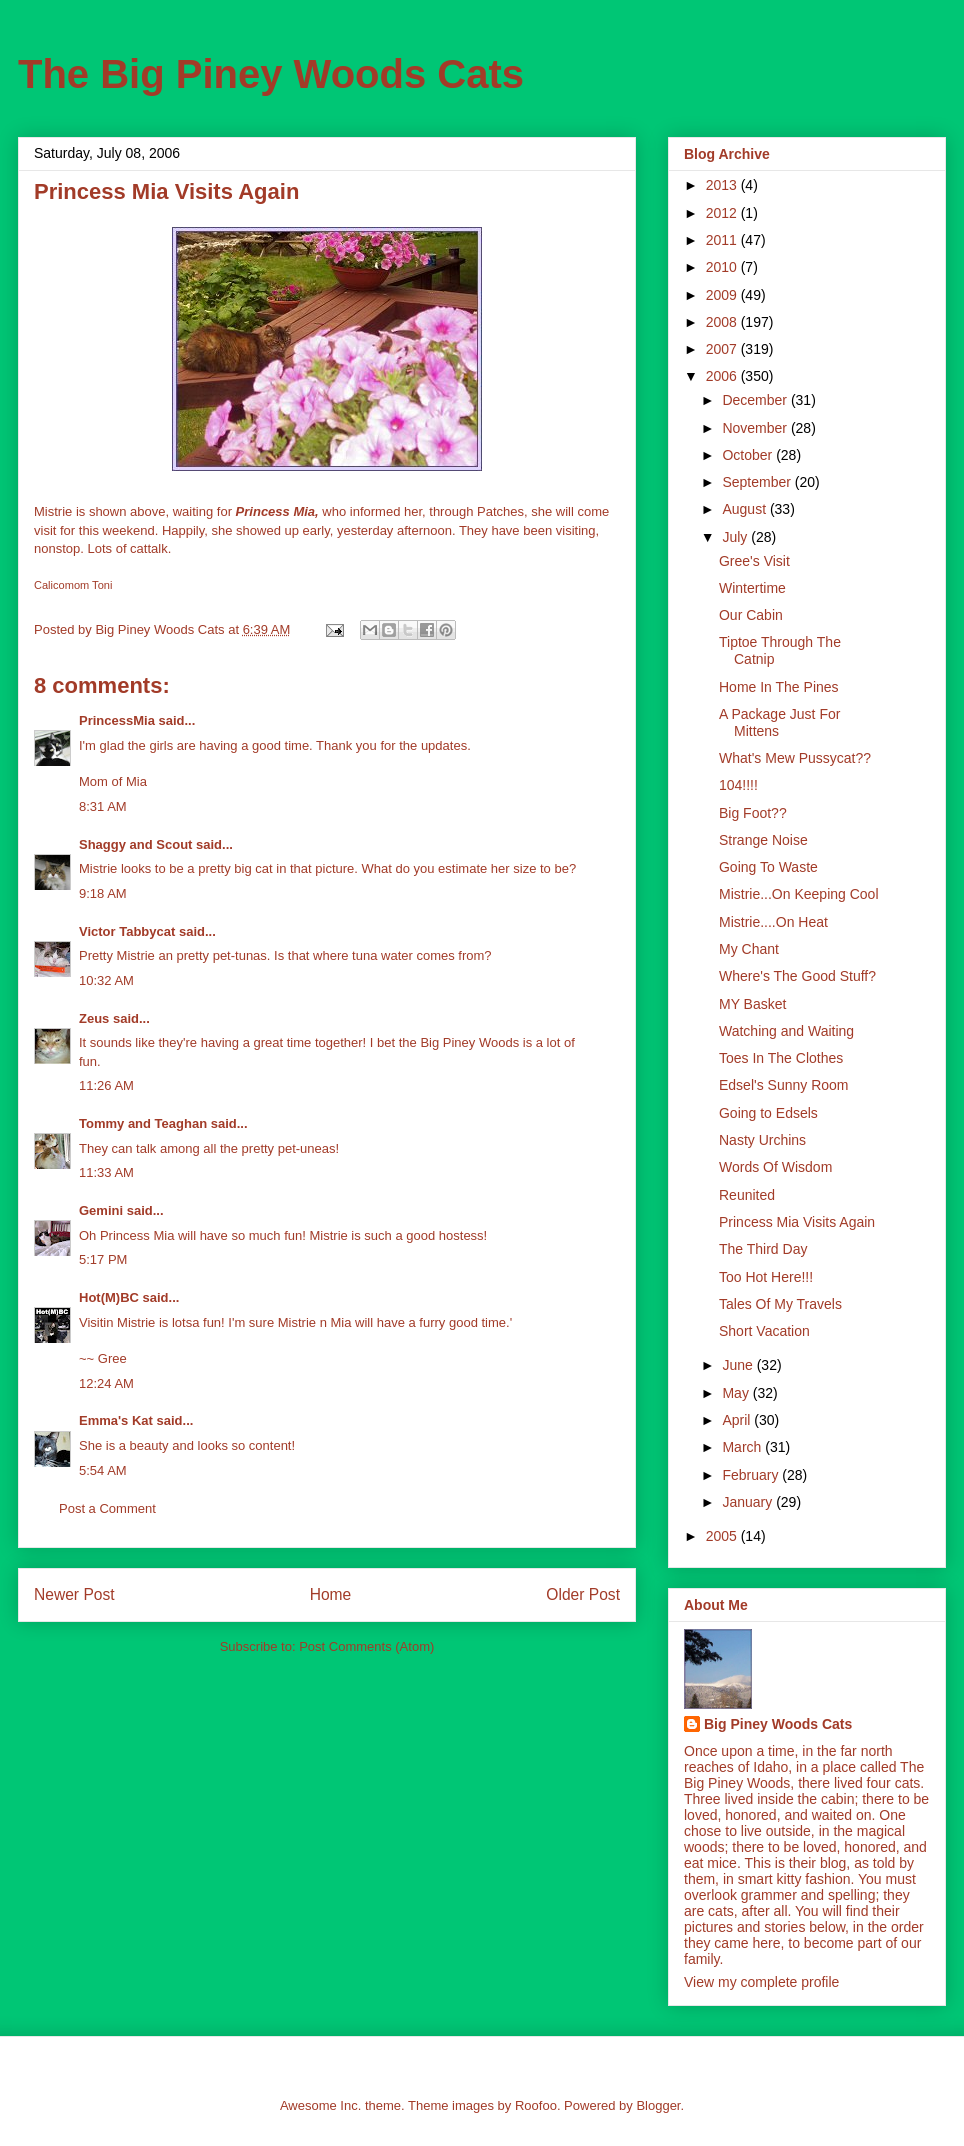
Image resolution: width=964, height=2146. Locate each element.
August (745, 509)
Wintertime (752, 588)
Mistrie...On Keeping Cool (799, 894)
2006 (723, 376)
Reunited (747, 1195)
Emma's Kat (116, 1420)
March (743, 1447)
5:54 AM (103, 1470)
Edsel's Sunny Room (784, 1085)
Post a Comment (107, 1508)
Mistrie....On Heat (773, 922)
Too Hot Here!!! (766, 1277)
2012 (723, 213)
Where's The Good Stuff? (797, 976)
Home (331, 1594)
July (736, 537)
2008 (723, 322)
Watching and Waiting (786, 1031)
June (739, 1365)
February (752, 1475)
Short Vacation (764, 1331)
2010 (723, 267)
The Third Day (763, 1249)
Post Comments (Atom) (366, 1646)
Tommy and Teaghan (143, 1123)
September (758, 482)
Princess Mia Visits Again (797, 1222)
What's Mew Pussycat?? (795, 758)
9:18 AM (103, 893)
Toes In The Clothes (781, 1058)
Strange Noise (763, 840)
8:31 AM (103, 806)
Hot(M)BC (109, 1297)
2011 (723, 240)
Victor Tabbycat (127, 931)
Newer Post (74, 1594)
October (749, 455)
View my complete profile (761, 1982)
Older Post (583, 1594)
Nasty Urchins (762, 1140)
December (756, 400)
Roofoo (536, 2105)
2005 (723, 1536)
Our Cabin (751, 615)
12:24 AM (106, 1383)
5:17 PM (103, 1259)
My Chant (749, 949)
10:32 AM (106, 980)
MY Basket (752, 1004)
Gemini (101, 1210)
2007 (723, 349)
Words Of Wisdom (775, 1167)
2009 (723, 295)
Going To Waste (768, 867)
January (749, 1502)
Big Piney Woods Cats (778, 1724)
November (756, 428)
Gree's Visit (754, 561)
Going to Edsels (768, 1113)
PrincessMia (117, 720)
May (737, 1393)
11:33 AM (106, 1172)
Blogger (658, 2105)
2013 (723, 185)
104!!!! (738, 785)
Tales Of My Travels (780, 1304)
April (738, 1420)
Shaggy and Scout (135, 844)
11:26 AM (106, 1085)
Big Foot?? (753, 813)
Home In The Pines (779, 687)
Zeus (94, 1018)
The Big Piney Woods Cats (271, 74)
